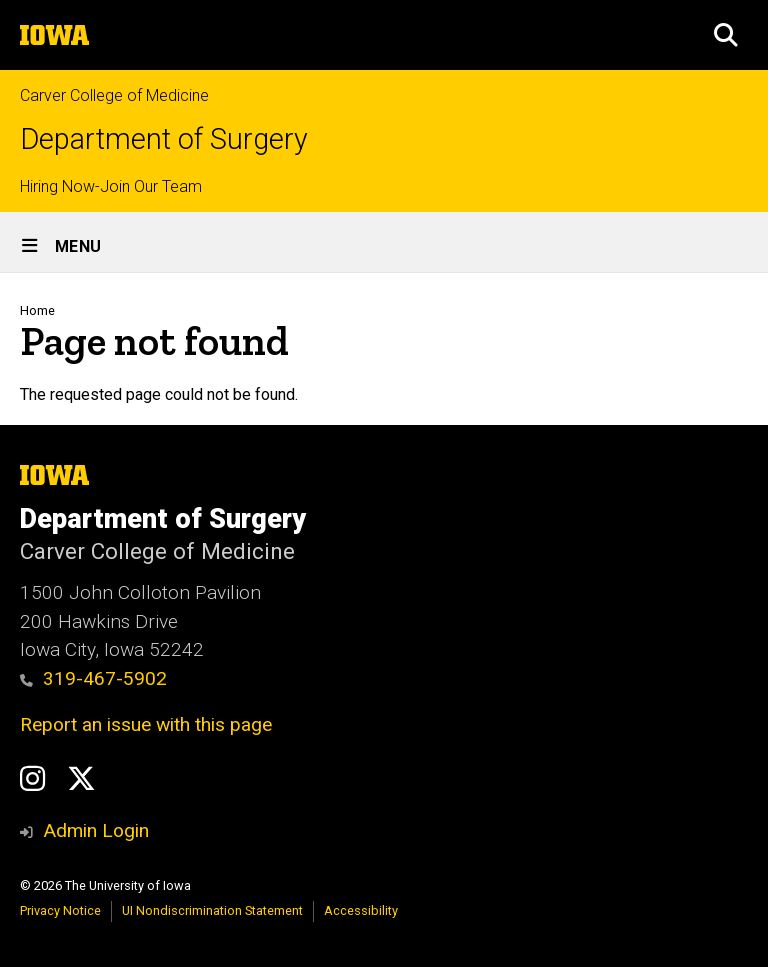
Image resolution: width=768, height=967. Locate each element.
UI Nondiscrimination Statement (212, 910)
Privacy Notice (60, 910)
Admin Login (96, 830)
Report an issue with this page (146, 724)
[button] (726, 35)
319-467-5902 (93, 678)
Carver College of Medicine (114, 95)
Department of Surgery (164, 139)
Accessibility (361, 910)
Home (37, 310)
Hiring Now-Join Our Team (111, 186)
